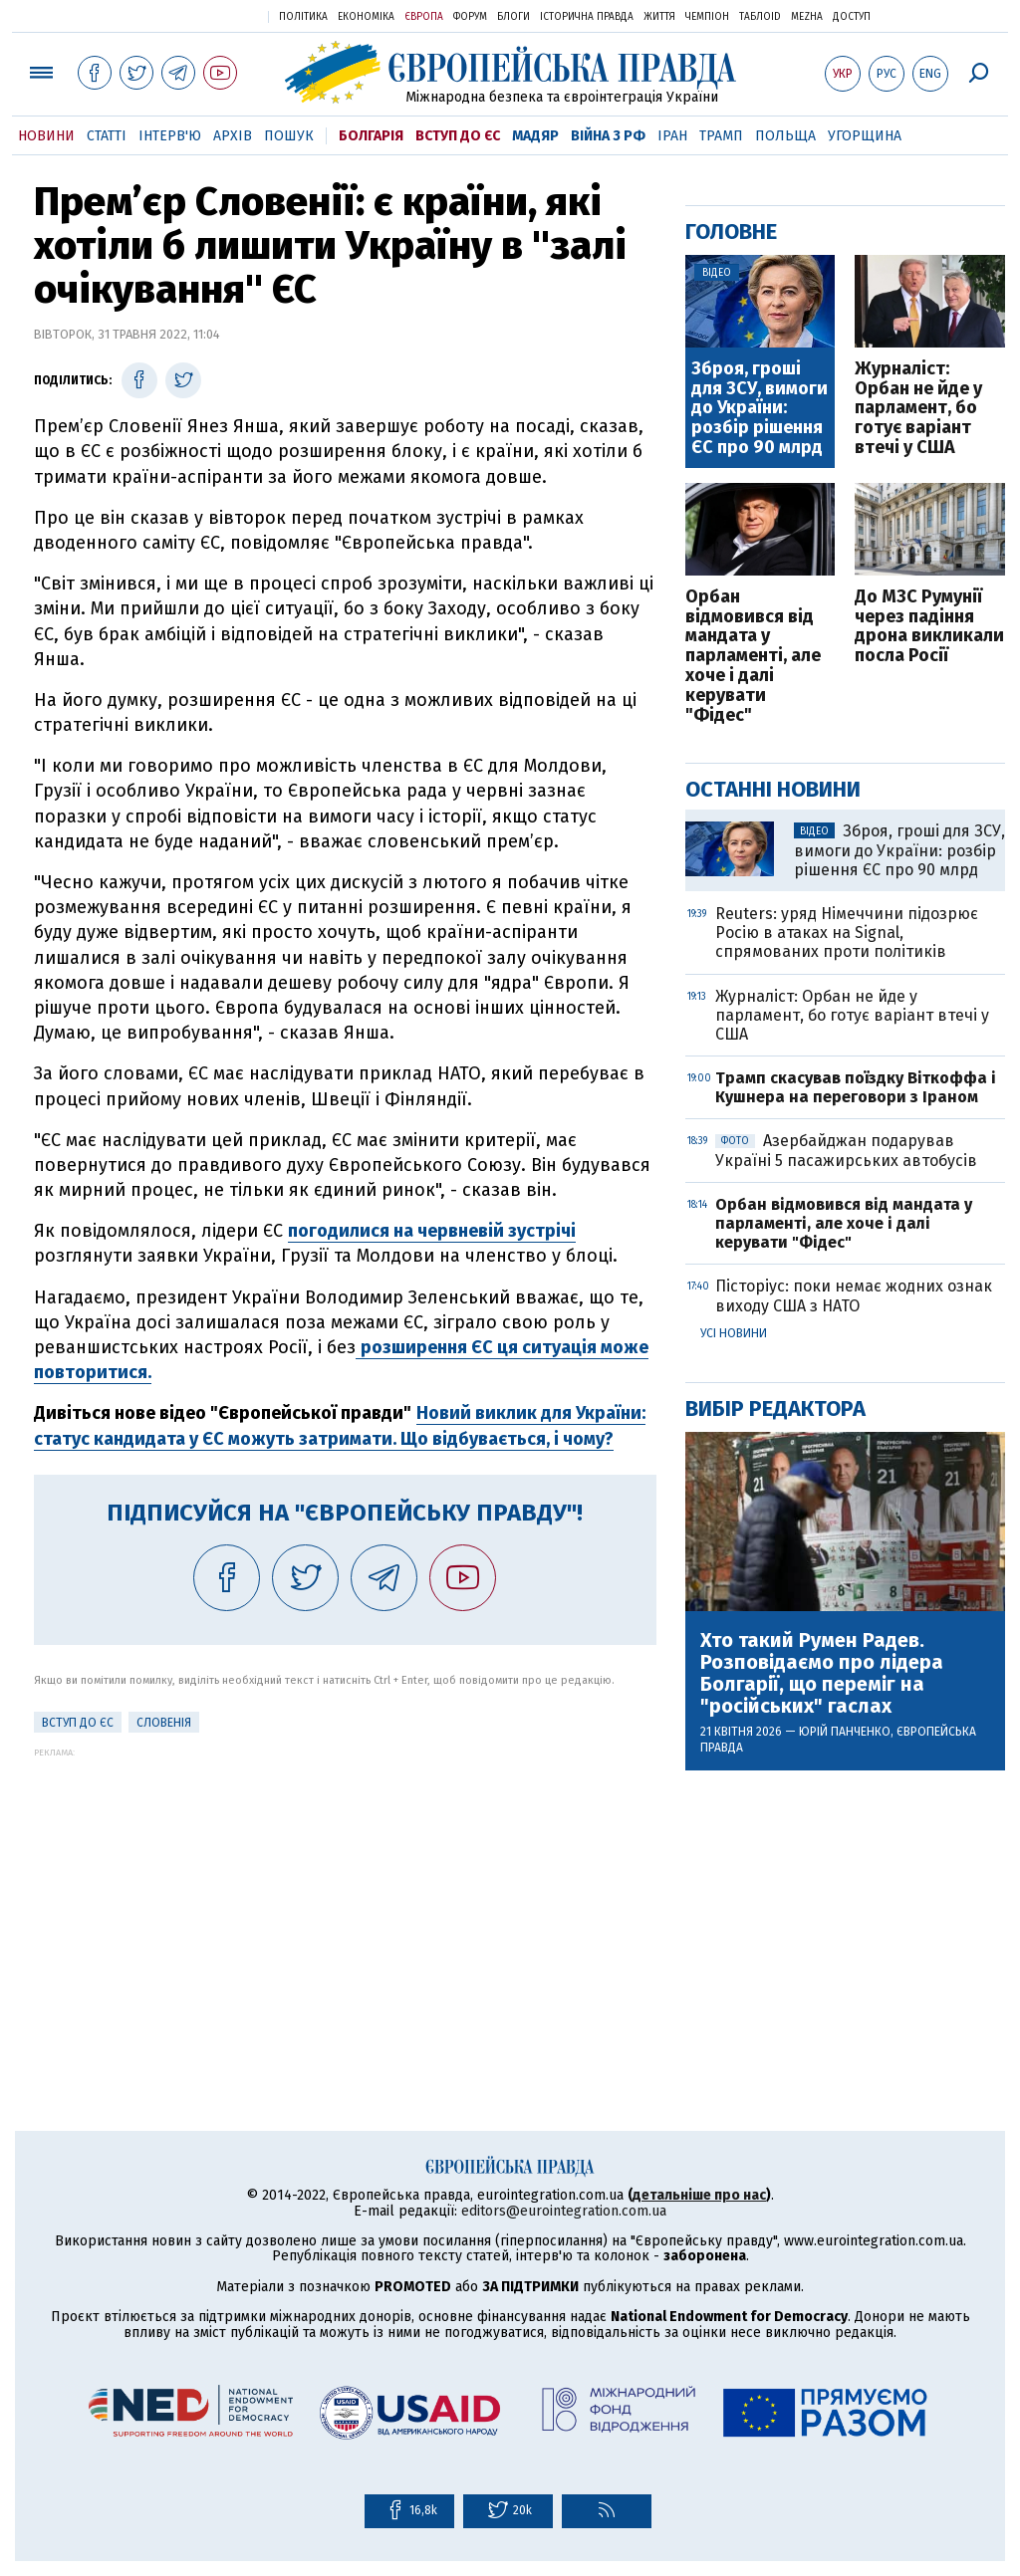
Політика (303, 17)
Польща (785, 135)
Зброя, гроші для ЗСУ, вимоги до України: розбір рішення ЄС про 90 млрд (759, 408)
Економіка (366, 17)
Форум (470, 17)
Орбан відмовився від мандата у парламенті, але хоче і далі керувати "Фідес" (753, 656)
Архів (232, 135)
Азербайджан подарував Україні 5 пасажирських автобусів (846, 1150)
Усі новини (733, 1333)
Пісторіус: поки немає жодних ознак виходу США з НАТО (853, 1295)
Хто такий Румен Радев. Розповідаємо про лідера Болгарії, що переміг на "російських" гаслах (821, 1673)
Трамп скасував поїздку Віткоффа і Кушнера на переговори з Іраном (855, 1087)
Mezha (807, 17)
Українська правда (204, 15)
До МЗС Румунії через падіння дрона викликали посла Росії (929, 626)
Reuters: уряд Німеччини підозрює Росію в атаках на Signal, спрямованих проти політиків (846, 932)
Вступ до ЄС (457, 135)
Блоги (513, 17)
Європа (423, 17)
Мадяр (535, 135)
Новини (46, 135)
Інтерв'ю (169, 135)
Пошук (289, 135)
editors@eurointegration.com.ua (563, 2211)
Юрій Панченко (845, 1732)
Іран (672, 135)
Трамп (721, 135)
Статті (107, 135)
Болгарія (371, 135)
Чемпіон (707, 17)
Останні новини (773, 789)
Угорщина (864, 135)
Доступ (852, 17)
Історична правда (587, 17)
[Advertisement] (345, 1896)
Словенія (163, 1723)
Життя (659, 17)
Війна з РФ (608, 135)
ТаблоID (760, 17)
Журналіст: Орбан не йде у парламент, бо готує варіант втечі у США (918, 408)
